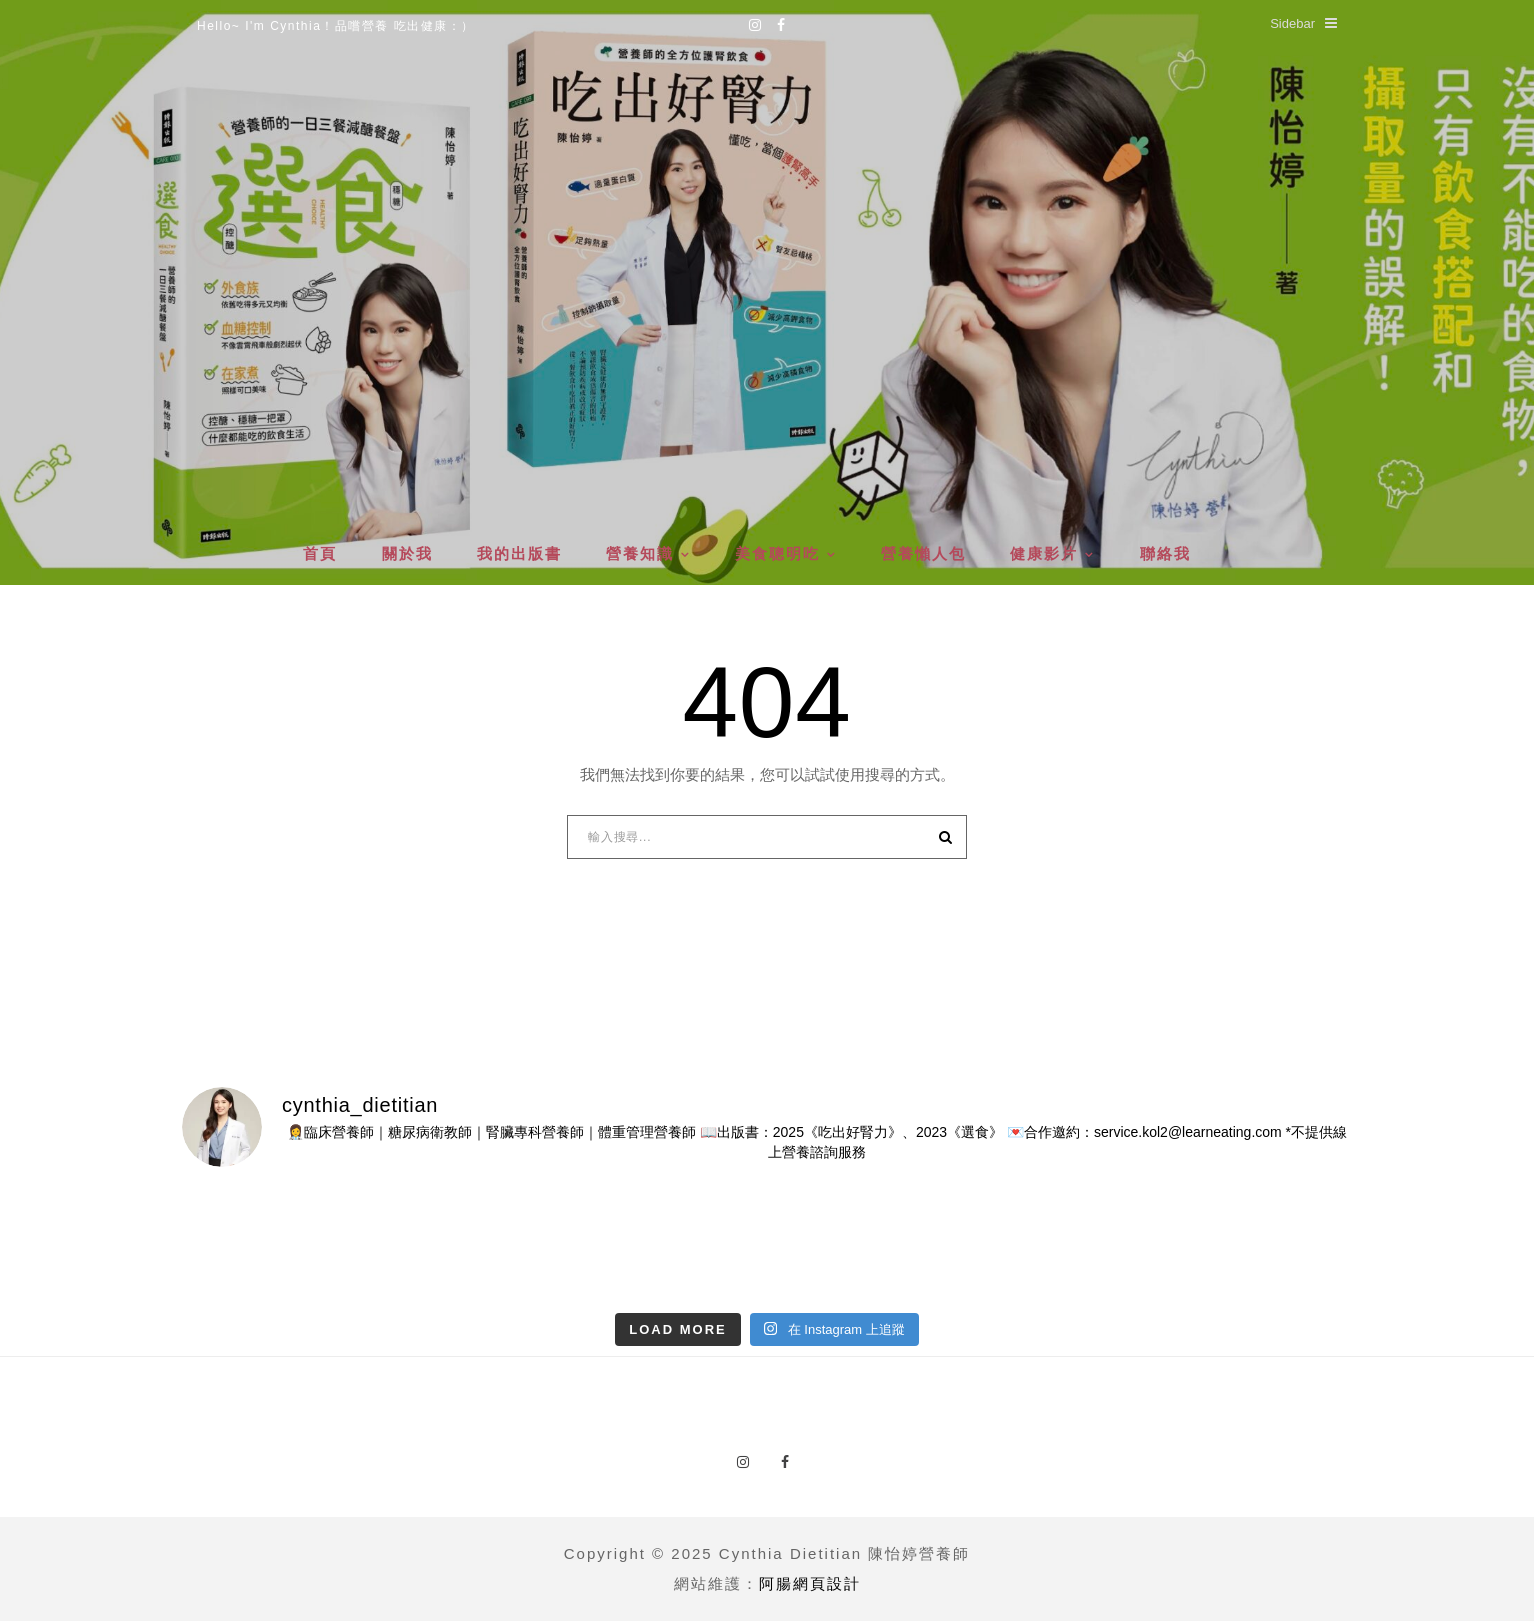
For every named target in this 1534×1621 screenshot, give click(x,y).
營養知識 (640, 554)
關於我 (407, 554)
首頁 (320, 554)
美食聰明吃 (777, 554)
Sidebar (1303, 23)
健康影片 (1044, 554)
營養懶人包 (923, 554)
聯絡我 (1165, 554)
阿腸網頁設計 (810, 1583)
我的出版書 (519, 554)
